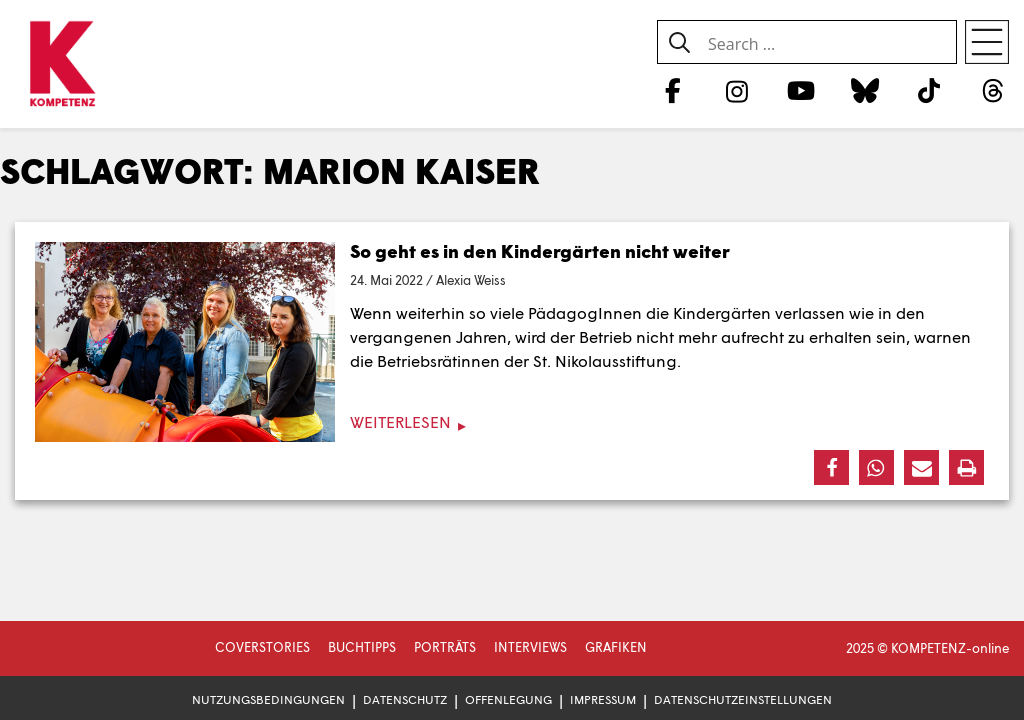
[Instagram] (736, 90)
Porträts (445, 647)
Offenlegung (508, 699)
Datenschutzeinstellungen (743, 699)
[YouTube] (800, 90)
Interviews (530, 647)
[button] (831, 467)
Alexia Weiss (471, 280)
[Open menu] (987, 42)
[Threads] (993, 90)
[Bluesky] (864, 90)
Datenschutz (405, 699)
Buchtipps (362, 647)
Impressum (603, 699)
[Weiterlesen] (512, 422)
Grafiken (616, 647)
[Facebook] (672, 90)
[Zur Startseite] (62, 65)
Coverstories (262, 647)
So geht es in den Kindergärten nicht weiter (540, 251)
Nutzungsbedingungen (268, 699)
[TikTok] (929, 90)
